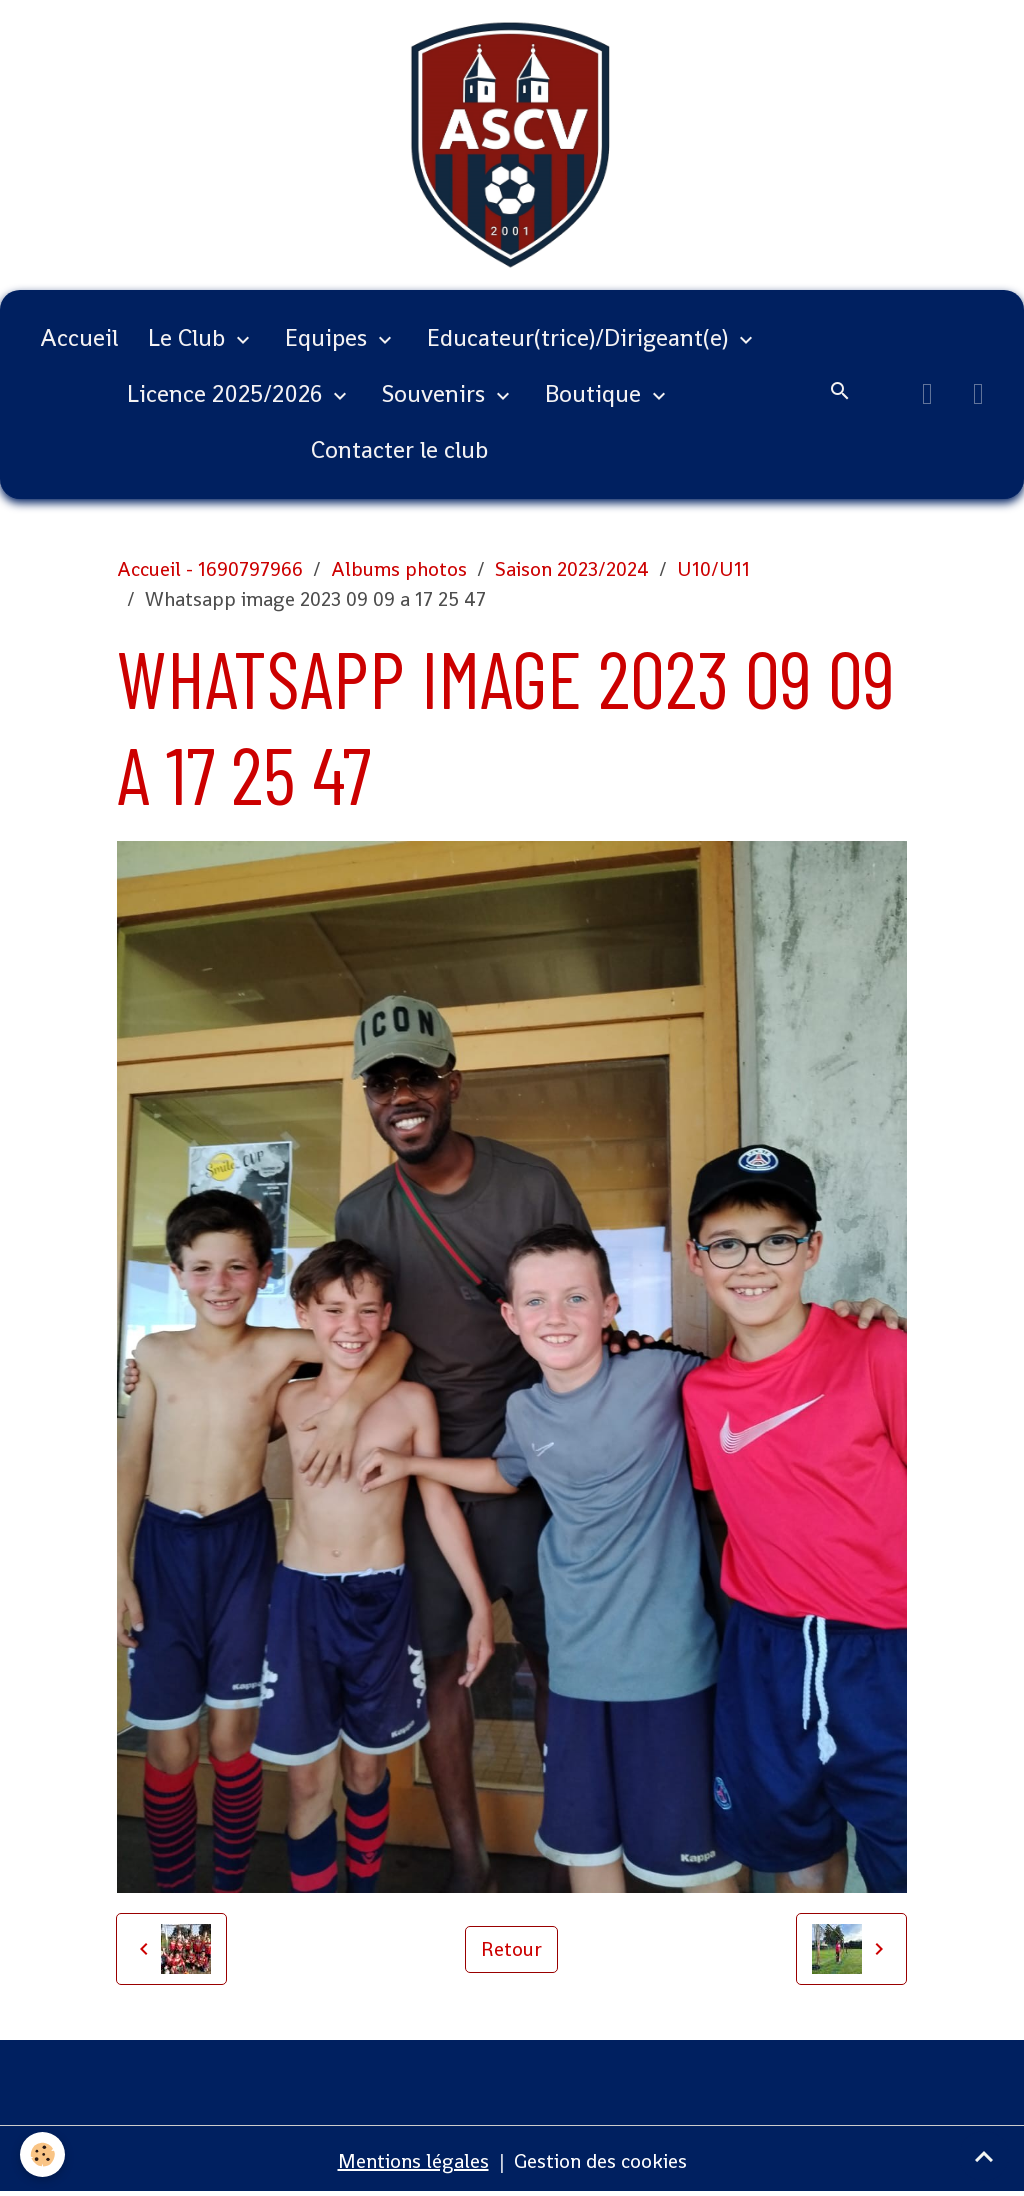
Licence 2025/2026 (227, 393)
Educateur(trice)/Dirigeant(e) (580, 337)
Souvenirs (436, 393)
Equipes (329, 337)
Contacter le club (399, 449)
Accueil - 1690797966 (210, 569)
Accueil (79, 337)
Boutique (596, 393)
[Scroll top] (984, 2156)
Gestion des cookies (600, 2161)
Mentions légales (413, 2161)
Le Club (189, 337)
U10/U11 (713, 569)
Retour (511, 1949)
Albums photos (399, 569)
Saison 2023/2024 (572, 569)
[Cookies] (42, 2154)
